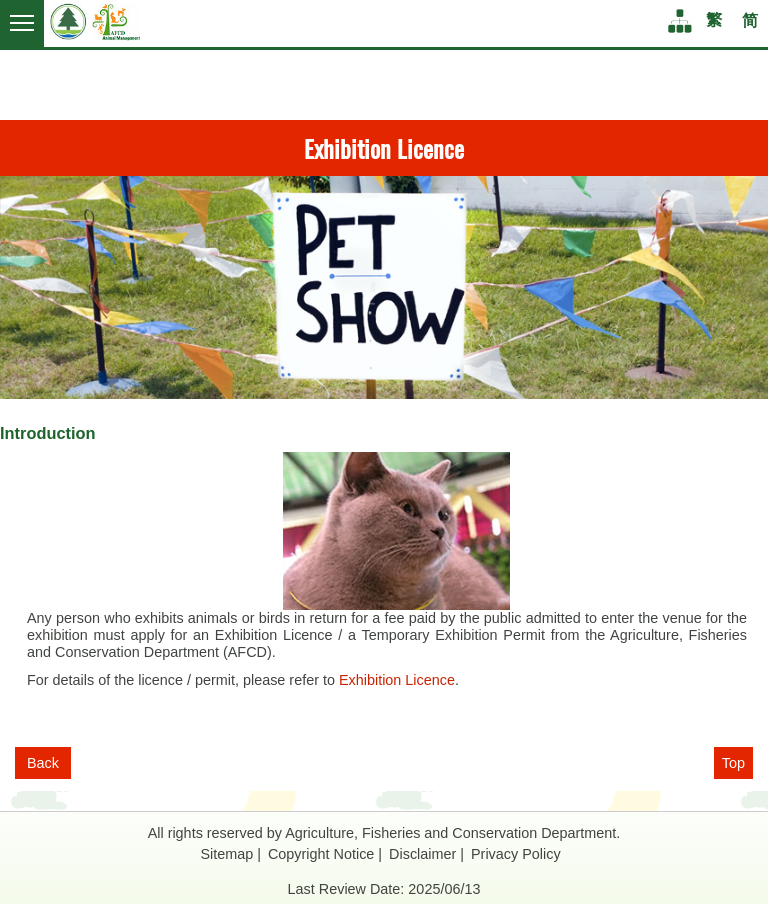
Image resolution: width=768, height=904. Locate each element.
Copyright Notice (321, 854)
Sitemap (226, 854)
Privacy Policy (516, 854)
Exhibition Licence (397, 680)
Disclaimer (422, 854)
